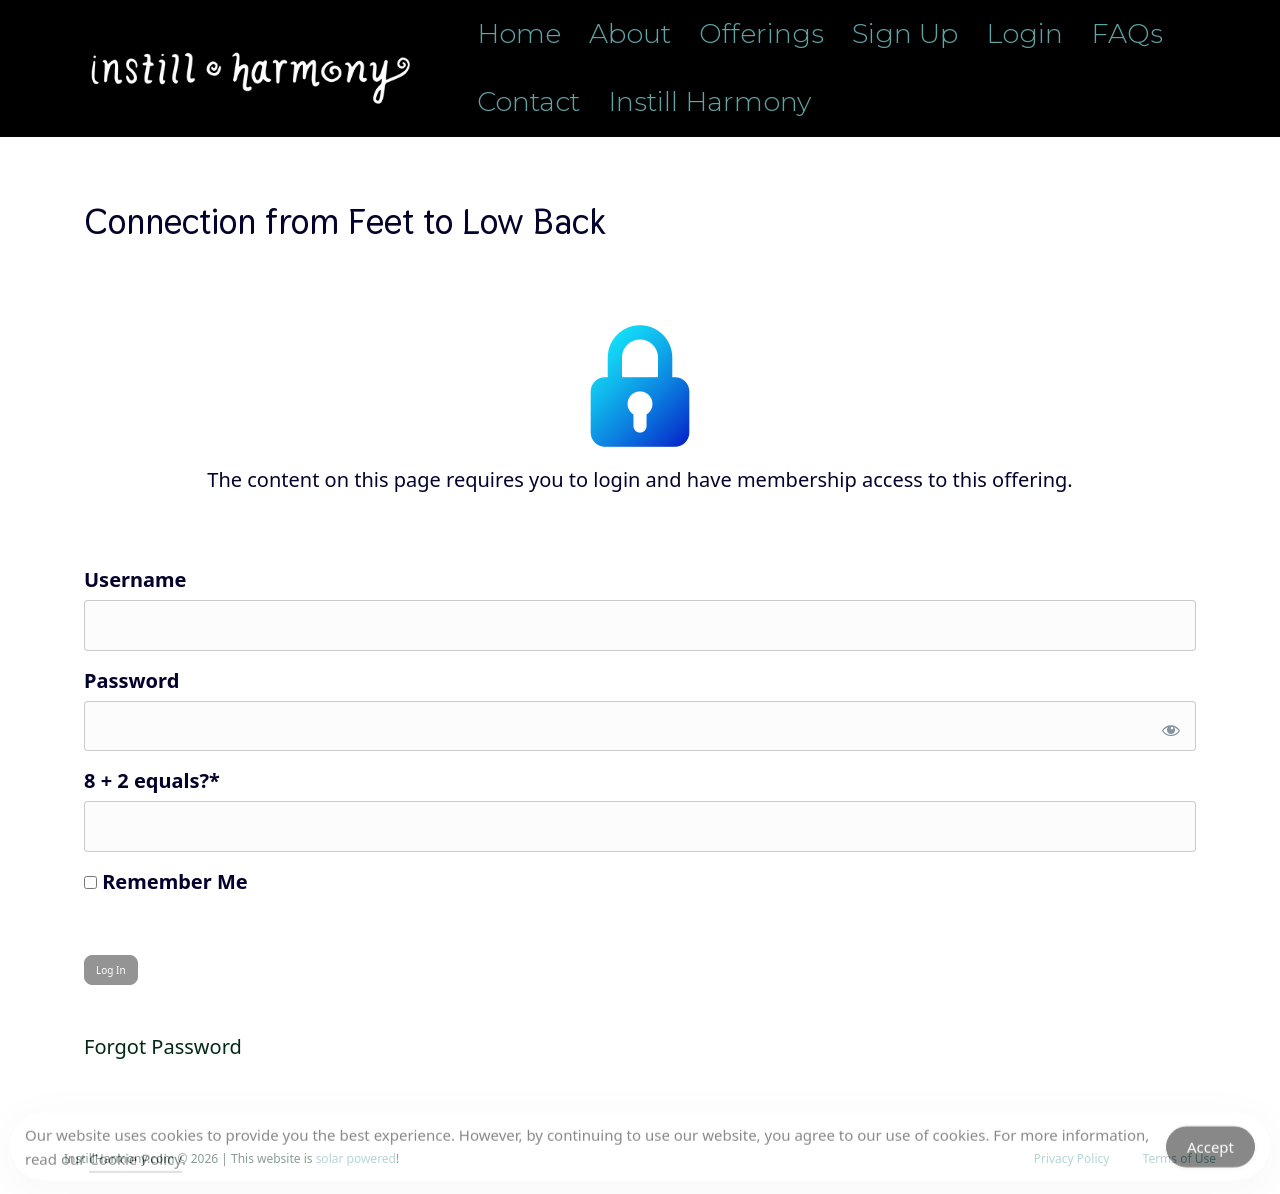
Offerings (761, 33)
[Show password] (1167, 726)
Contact (528, 101)
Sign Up (905, 33)
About (630, 33)
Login (1024, 33)
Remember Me (166, 881)
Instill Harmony (709, 101)
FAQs (1127, 33)
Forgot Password (163, 1046)
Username (135, 579)
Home (519, 33)
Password (131, 680)
